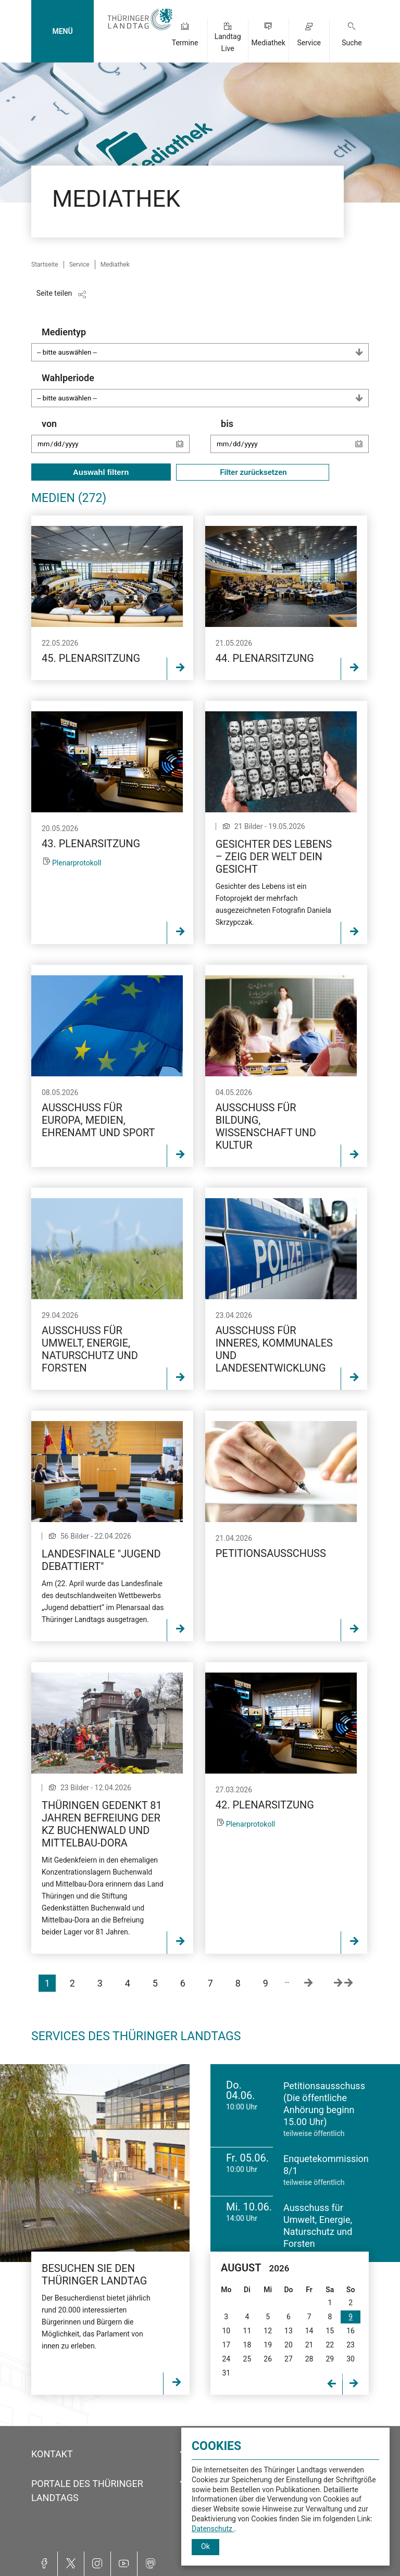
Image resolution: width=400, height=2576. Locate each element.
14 (309, 2331)
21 (309, 2345)
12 (268, 2331)
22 (330, 2345)
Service (309, 43)
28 (309, 2359)
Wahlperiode (205, 389)
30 (350, 2359)
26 (268, 2359)
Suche (352, 43)
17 (226, 2345)
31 (226, 2373)
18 (247, 2345)
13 (288, 2331)
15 (330, 2331)
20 (288, 2345)
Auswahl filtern (101, 472)
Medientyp (205, 343)
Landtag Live (228, 42)
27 (288, 2359)
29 (330, 2359)
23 (350, 2345)
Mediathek (268, 43)
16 (350, 2331)
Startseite (44, 264)
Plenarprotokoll (77, 863)
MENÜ (62, 31)
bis (295, 440)
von (116, 440)
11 (247, 2331)
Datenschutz (213, 2528)
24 (226, 2359)
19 (268, 2345)
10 (226, 2331)
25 (247, 2359)
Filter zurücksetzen (252, 472)
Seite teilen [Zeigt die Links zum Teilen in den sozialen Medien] (54, 293)
